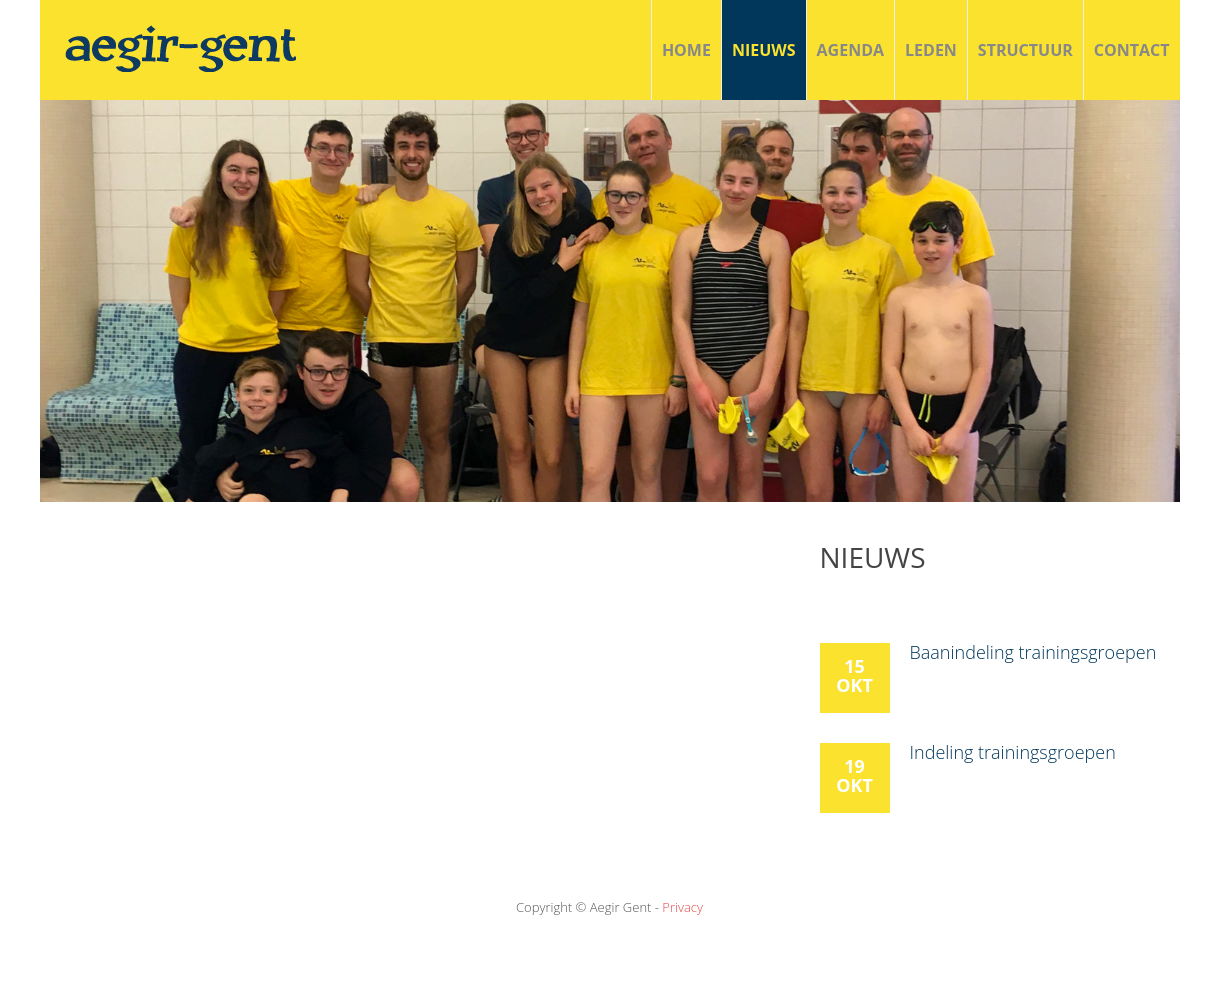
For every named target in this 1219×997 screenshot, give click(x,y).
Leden (931, 50)
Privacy (682, 907)
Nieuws (764, 50)
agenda (850, 50)
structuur (1025, 50)
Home (686, 50)
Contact (1132, 50)
